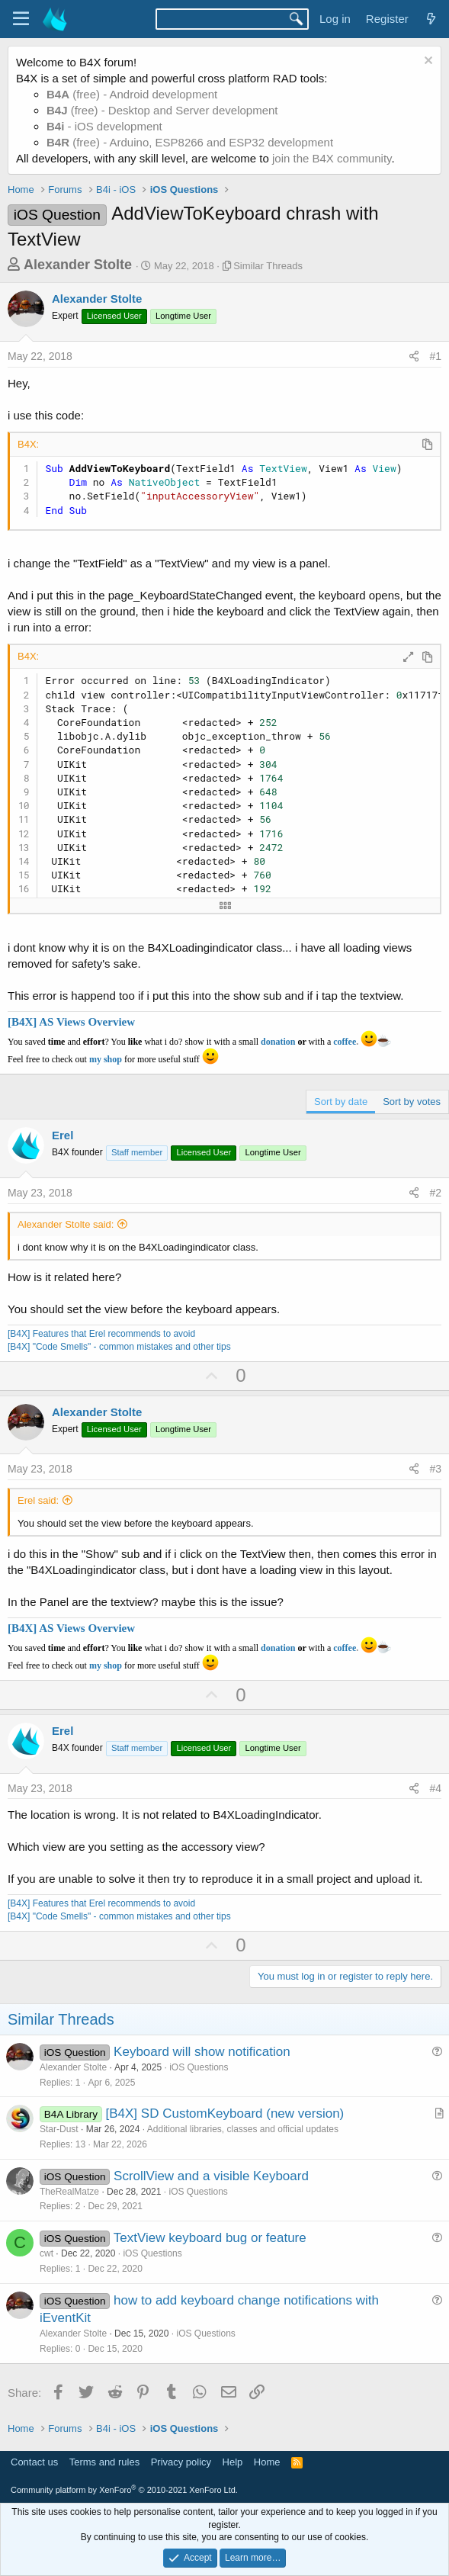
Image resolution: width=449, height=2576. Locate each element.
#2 (435, 1193)
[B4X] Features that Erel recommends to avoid (101, 1333)
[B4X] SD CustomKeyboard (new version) (225, 2113)
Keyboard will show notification (202, 2051)
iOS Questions (198, 2067)
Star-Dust (59, 2129)
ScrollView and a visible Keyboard (211, 2176)
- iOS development (104, 126)
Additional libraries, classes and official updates (242, 2129)
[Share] (414, 357)
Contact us (34, 2462)
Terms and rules (104, 2462)
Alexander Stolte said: (66, 1224)
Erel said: (38, 1500)
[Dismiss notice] (426, 62)
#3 (435, 1469)
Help (233, 2462)
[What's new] (431, 19)
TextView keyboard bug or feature (210, 2238)
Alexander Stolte (78, 264)
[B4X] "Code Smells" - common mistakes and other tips (119, 1346)
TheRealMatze (69, 2191)
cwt (46, 2253)
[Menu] (21, 19)
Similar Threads (268, 265)
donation (278, 1041)
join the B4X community (331, 158)
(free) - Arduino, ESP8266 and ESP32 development (190, 142)
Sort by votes (412, 1101)
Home (267, 2462)
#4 (435, 1788)
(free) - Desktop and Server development (162, 110)
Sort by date (340, 1101)
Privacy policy (181, 2462)
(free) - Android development (132, 94)
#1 (435, 356)
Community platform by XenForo (124, 2489)
